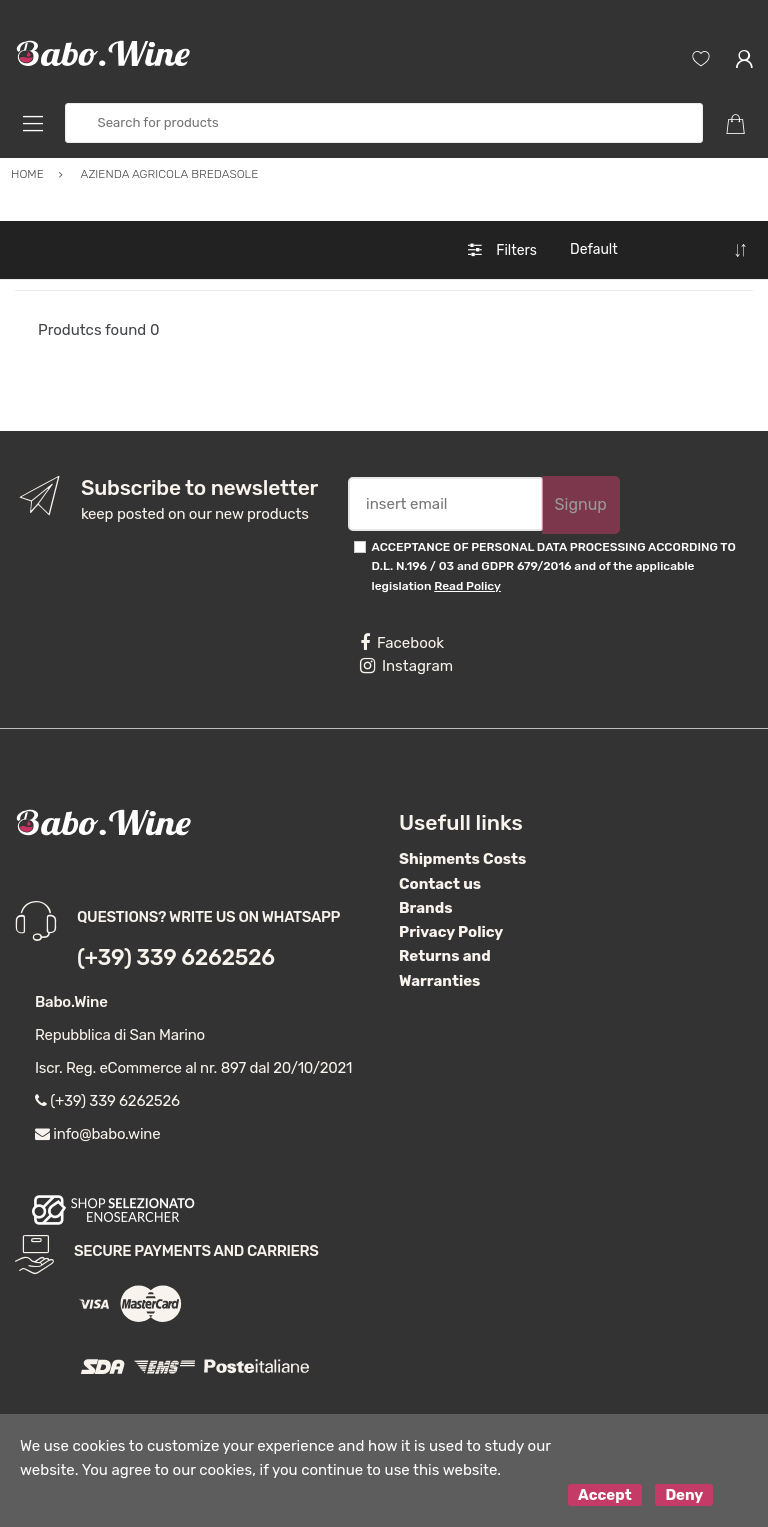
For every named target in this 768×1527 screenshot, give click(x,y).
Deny (684, 1495)
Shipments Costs (462, 859)
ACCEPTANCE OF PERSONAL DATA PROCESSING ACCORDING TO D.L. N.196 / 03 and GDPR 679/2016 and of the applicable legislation (554, 566)
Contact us (440, 884)
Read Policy (467, 586)
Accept (605, 1495)
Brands (425, 908)
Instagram (406, 666)
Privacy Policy (451, 932)
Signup (581, 504)
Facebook (402, 643)
